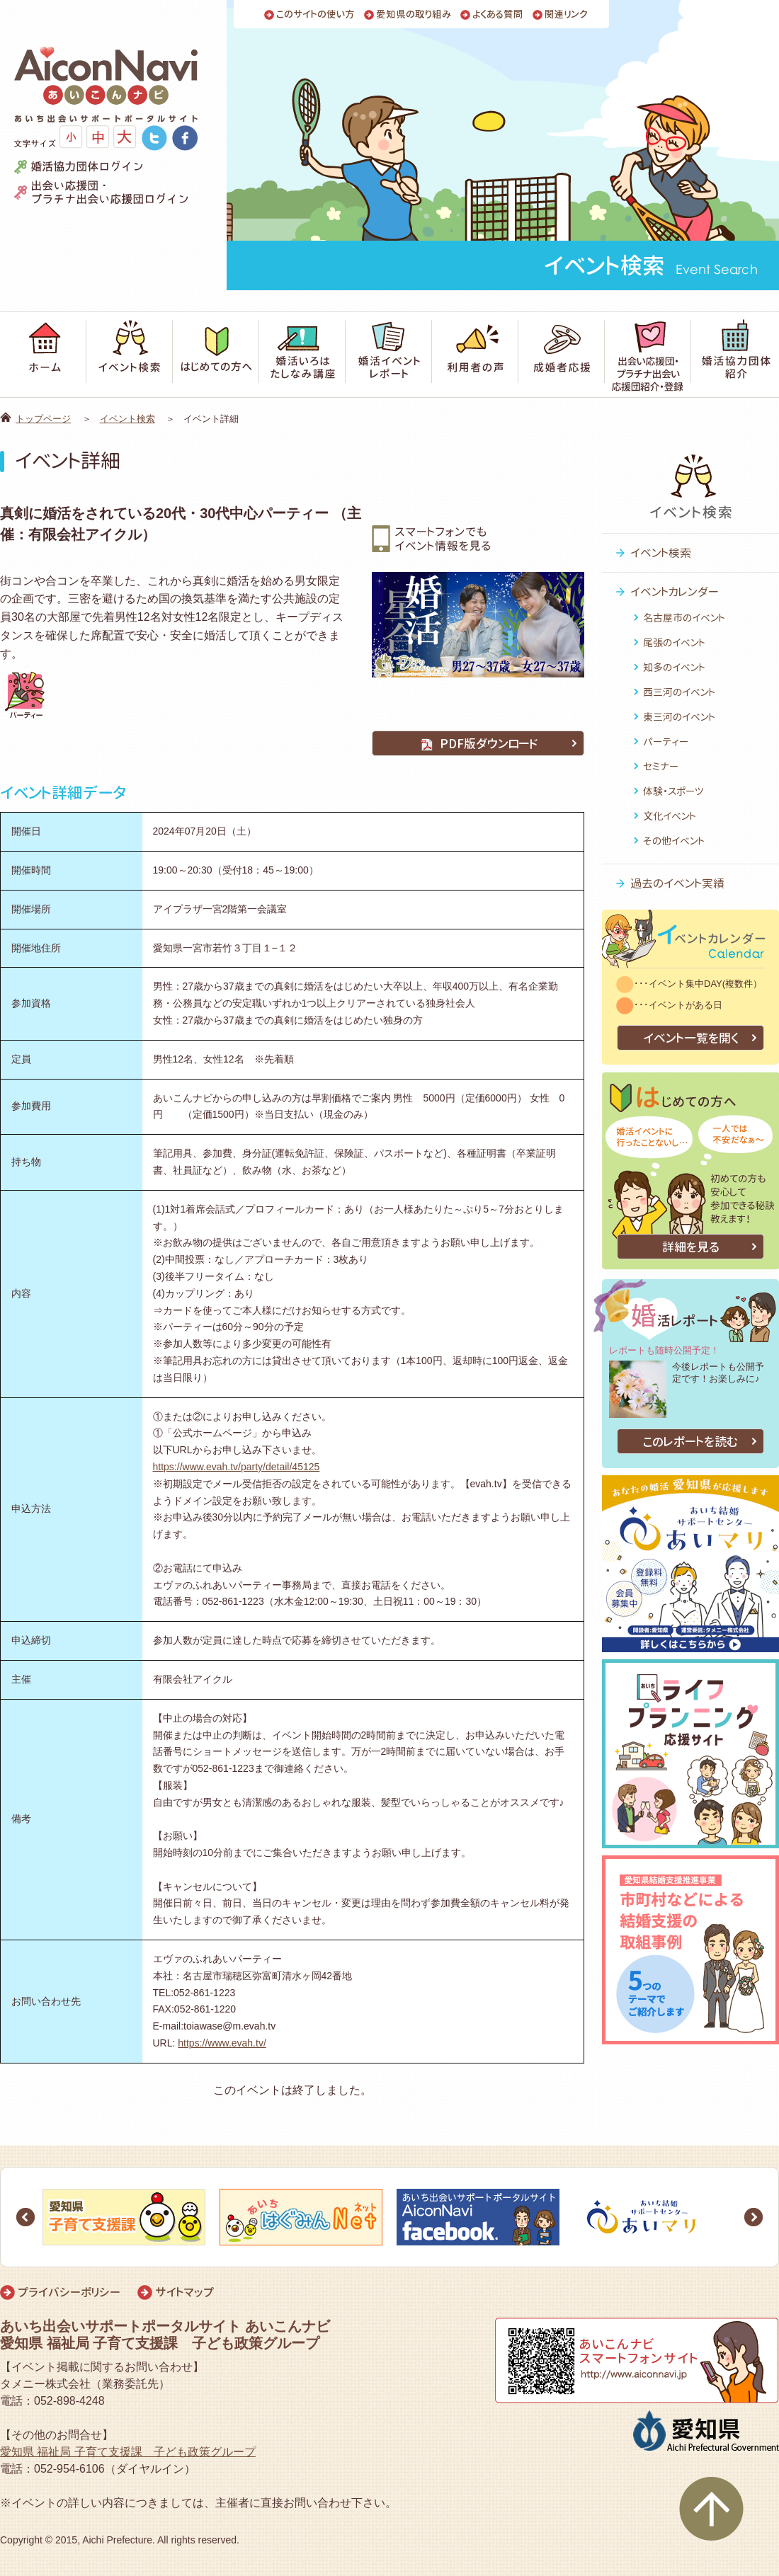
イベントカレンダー (674, 592)
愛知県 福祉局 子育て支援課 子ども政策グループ (128, 2452)
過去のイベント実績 (677, 883)
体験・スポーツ (673, 791)
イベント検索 (127, 418)
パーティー (665, 741)
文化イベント (669, 816)
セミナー (660, 766)
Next (753, 2217)
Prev (25, 2217)
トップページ (43, 418)
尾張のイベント (674, 642)
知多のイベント (674, 667)
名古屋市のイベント (684, 617)
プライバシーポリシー (69, 2292)
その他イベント (674, 840)
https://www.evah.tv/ (222, 2043)
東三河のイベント (679, 716)
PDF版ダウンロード (478, 743)
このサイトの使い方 (315, 14)
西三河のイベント (679, 692)
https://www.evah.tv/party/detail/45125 (236, 1466)
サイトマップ (184, 2292)
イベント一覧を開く (691, 1038)
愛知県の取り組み (413, 14)
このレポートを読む (690, 1441)
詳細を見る (691, 1247)
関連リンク (566, 14)
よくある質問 (497, 14)
